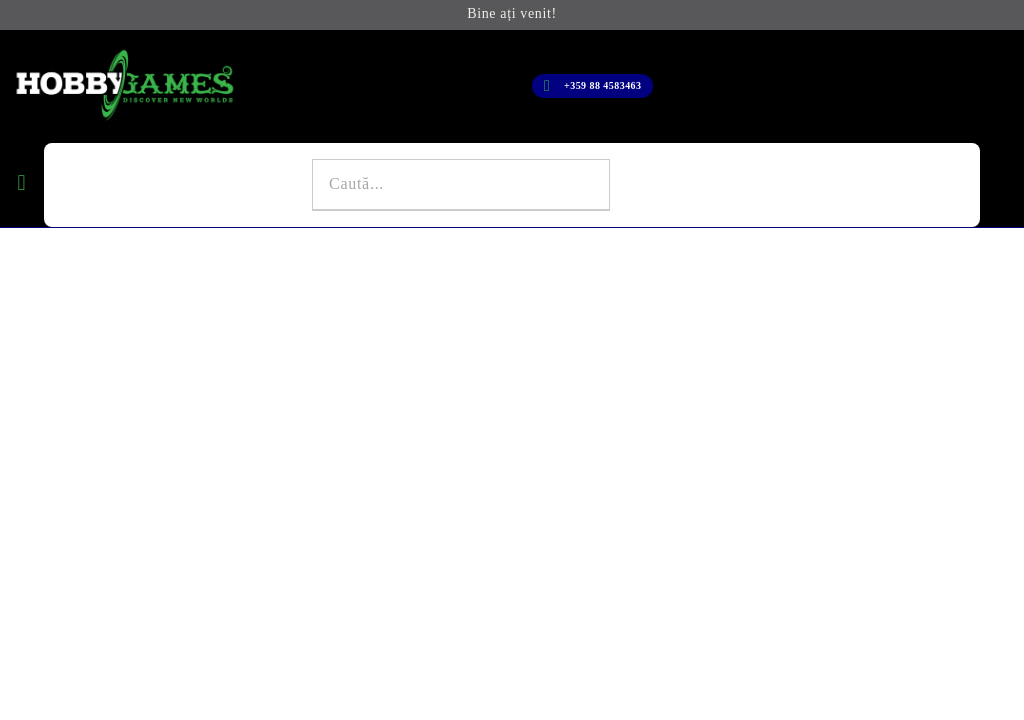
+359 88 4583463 (602, 85)
